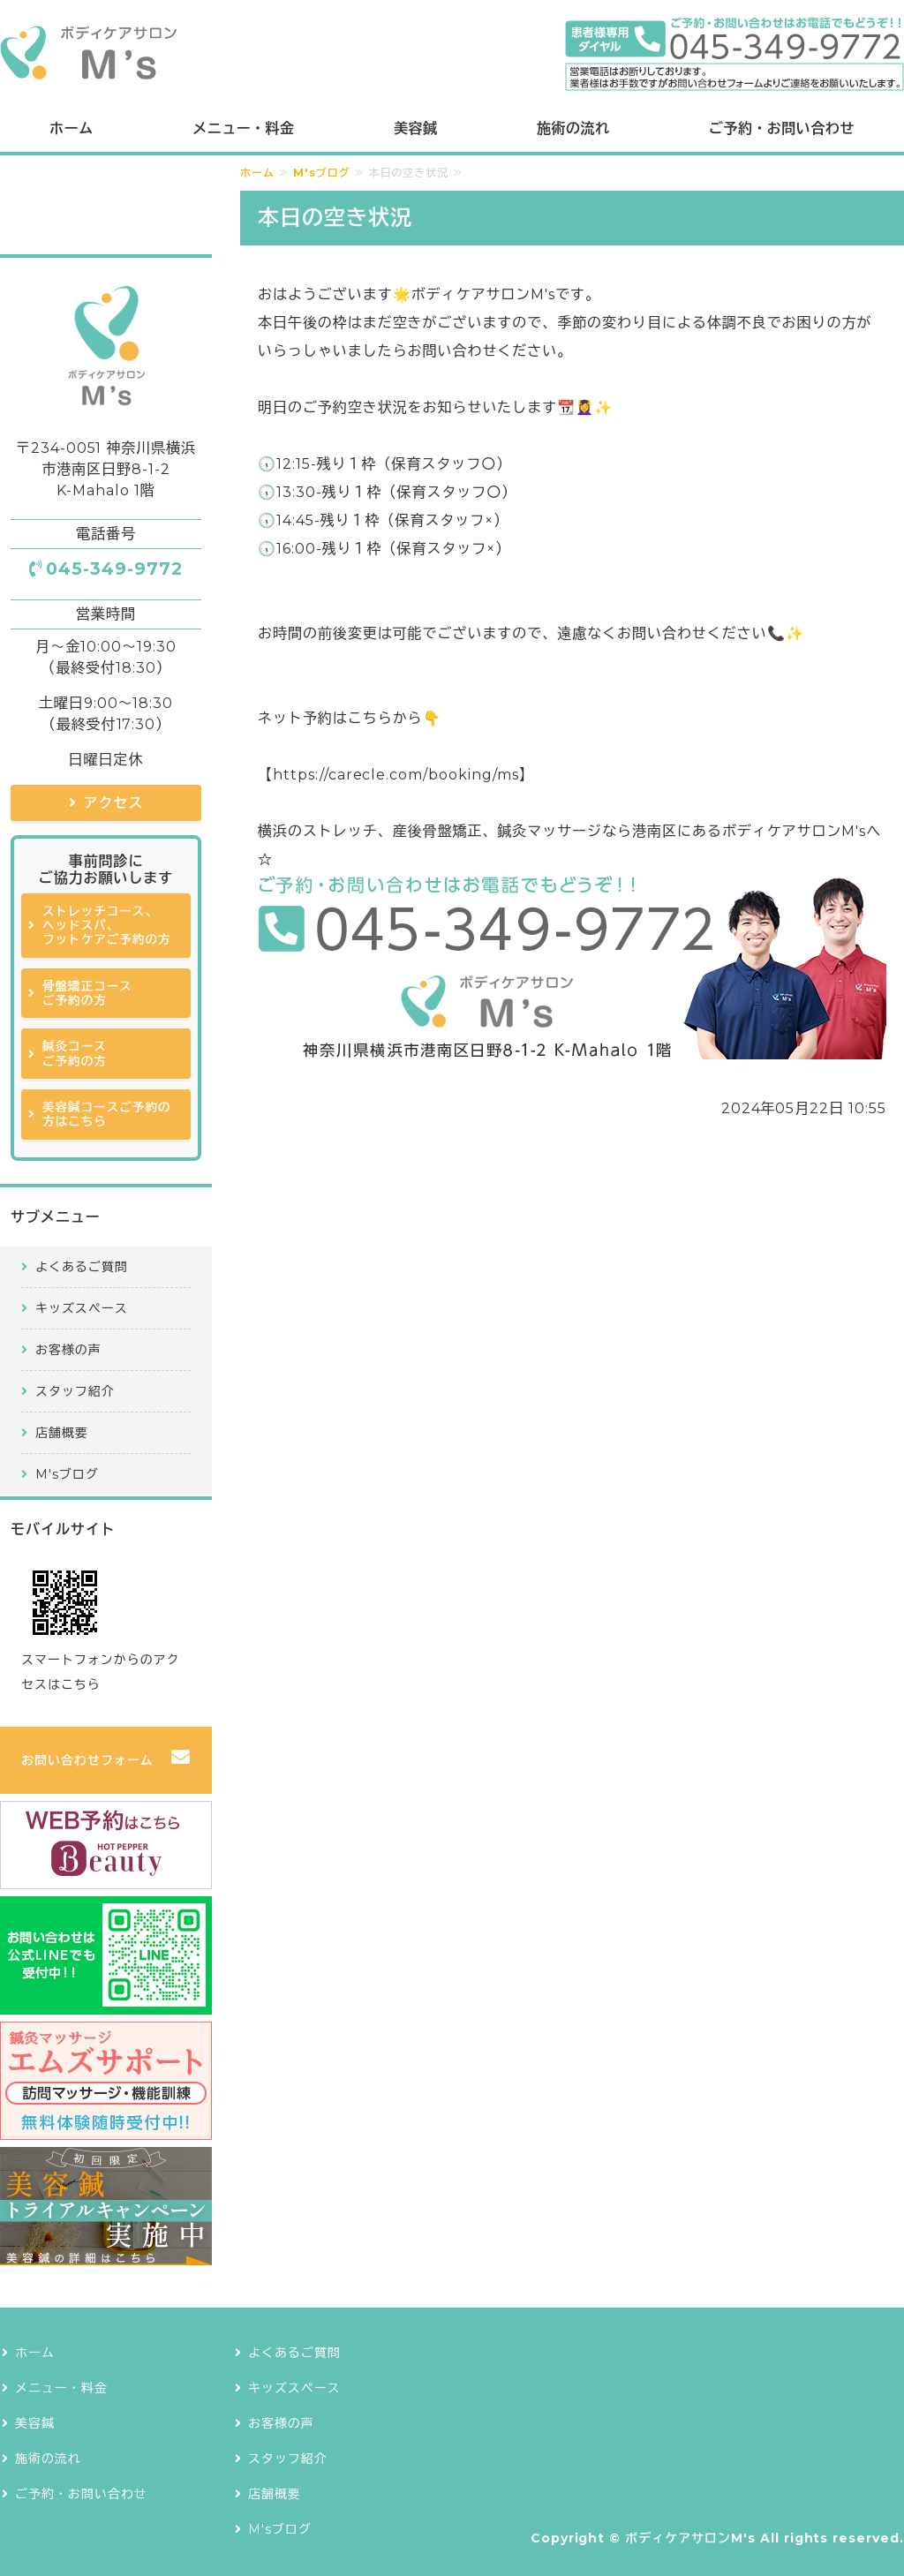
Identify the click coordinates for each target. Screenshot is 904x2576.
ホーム (71, 128)
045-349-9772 (114, 568)
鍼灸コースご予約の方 (74, 1053)
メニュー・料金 (243, 128)
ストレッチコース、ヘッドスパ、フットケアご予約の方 (106, 925)
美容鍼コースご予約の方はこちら (106, 1114)
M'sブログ (321, 172)
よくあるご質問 (81, 1267)
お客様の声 (68, 1350)
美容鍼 (415, 128)
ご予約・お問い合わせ (782, 128)
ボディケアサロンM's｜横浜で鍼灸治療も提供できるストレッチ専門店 (88, 53)
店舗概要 (61, 1433)
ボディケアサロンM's (690, 2538)
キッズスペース (81, 1308)
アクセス (114, 803)
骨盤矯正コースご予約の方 (87, 993)
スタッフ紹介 (75, 1391)
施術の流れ (573, 128)
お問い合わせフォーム (87, 1760)
